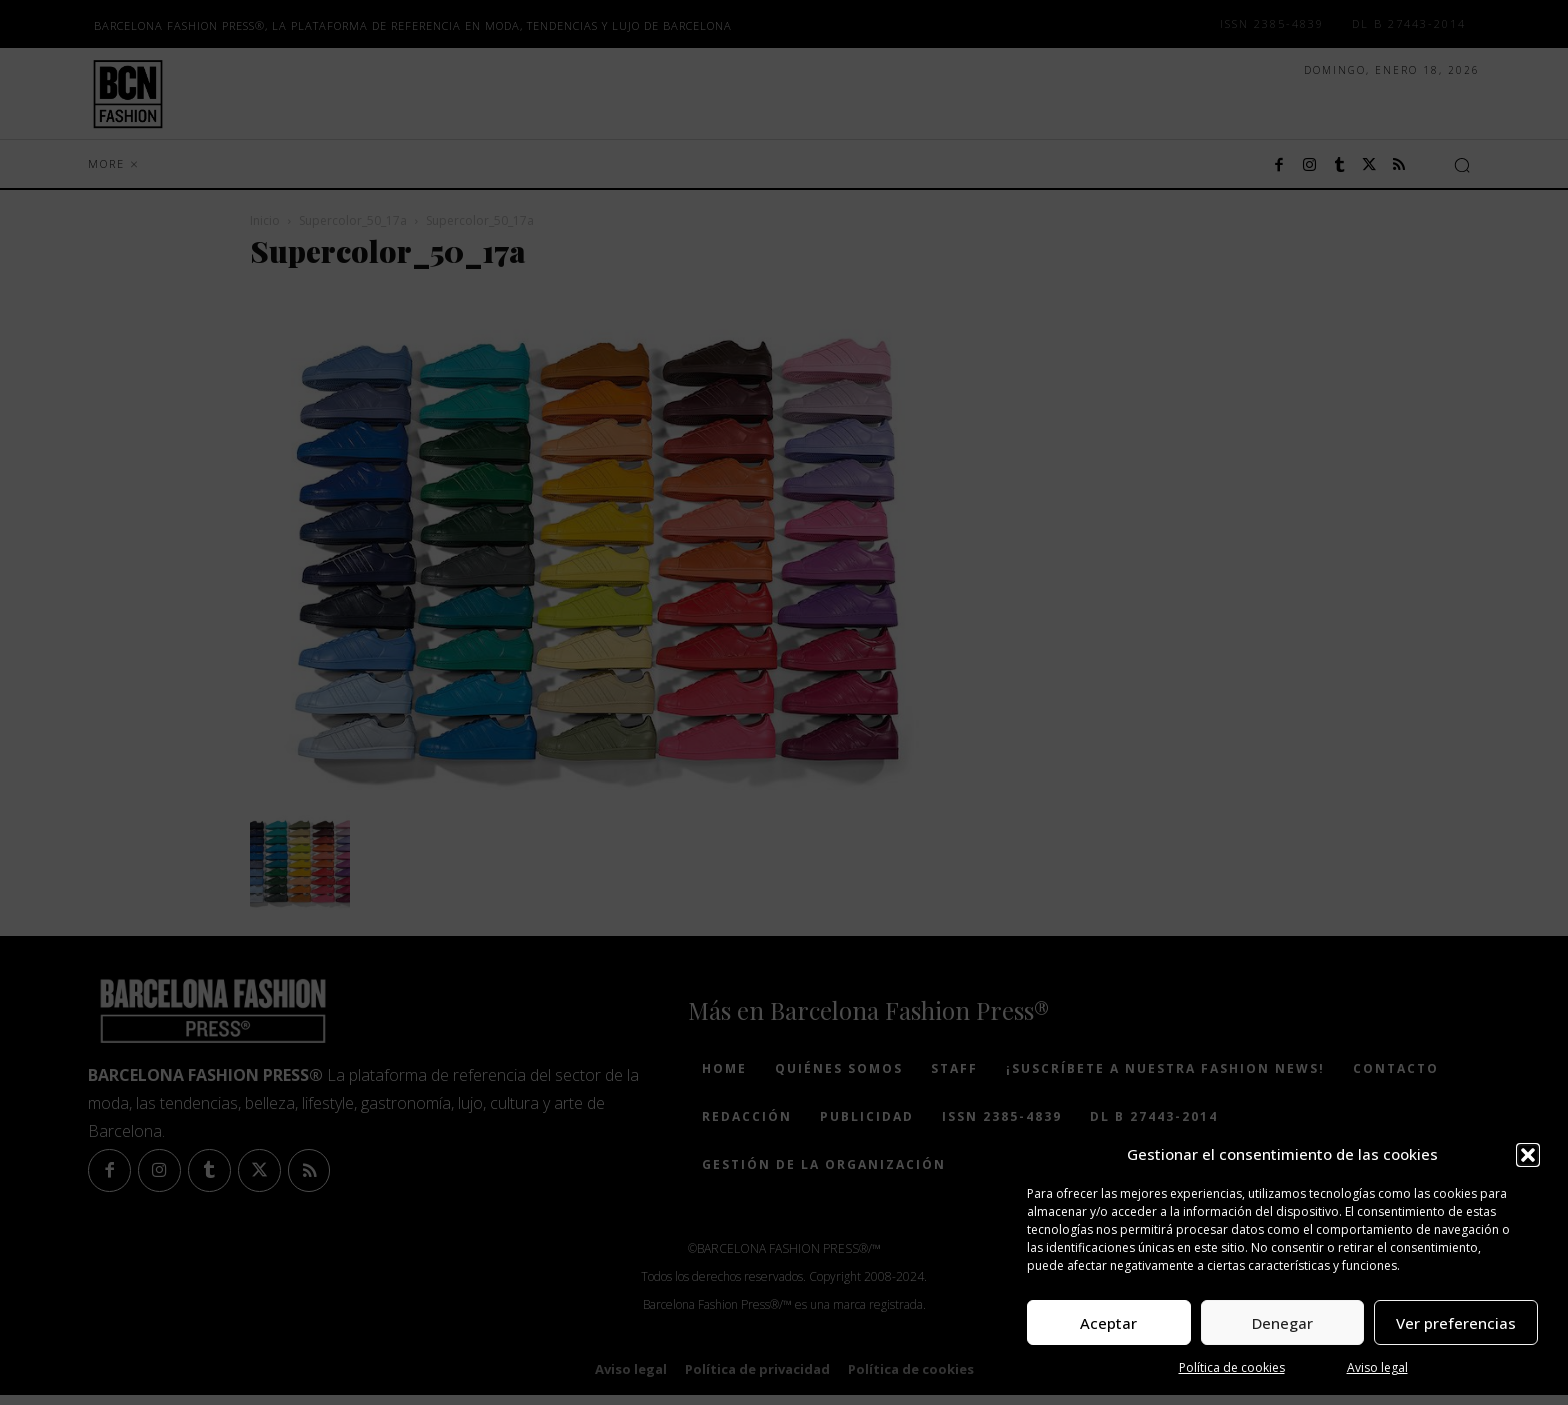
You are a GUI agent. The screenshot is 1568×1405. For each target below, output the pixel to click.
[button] (1528, 1155)
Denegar (1282, 1323)
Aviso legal (1377, 1367)
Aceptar (1108, 1323)
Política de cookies (1232, 1367)
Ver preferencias (1456, 1323)
